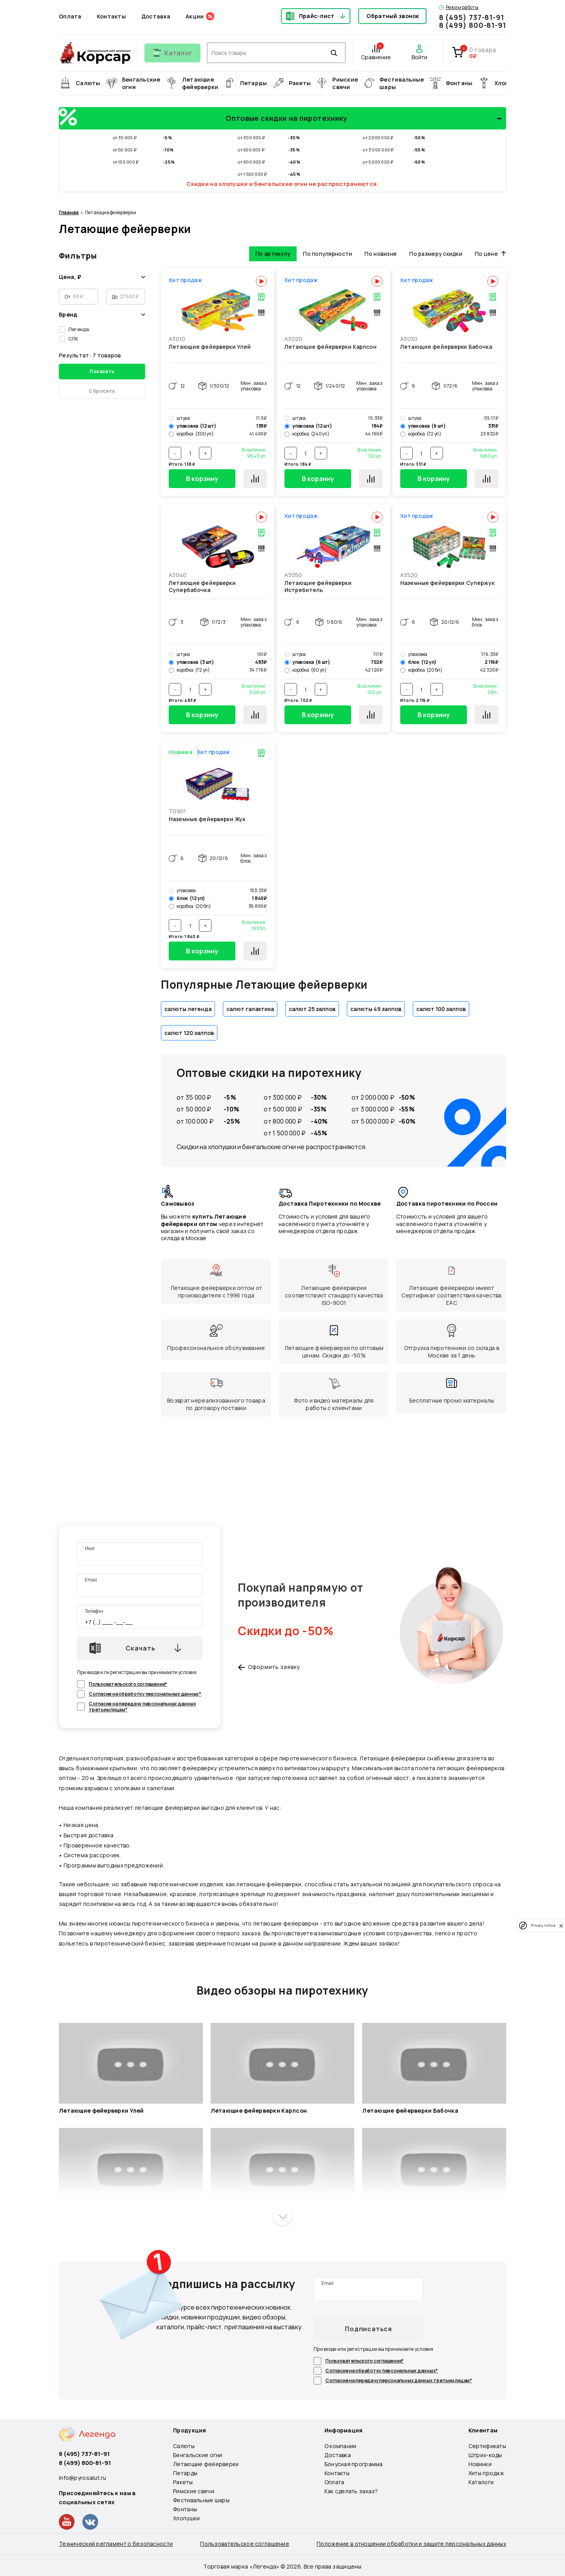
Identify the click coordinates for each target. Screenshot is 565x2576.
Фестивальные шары (201, 2497)
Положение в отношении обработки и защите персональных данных (411, 2541)
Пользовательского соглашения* (128, 1681)
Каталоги (481, 2479)
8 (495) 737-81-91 (471, 17)
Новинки (480, 2461)
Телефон (94, 1608)
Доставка (155, 16)
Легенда (78, 327)
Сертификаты (487, 2443)
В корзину (202, 476)
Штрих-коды (485, 2452)
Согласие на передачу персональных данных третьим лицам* (142, 1704)
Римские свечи (193, 2488)
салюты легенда (187, 1006)
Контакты (111, 16)
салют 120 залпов (189, 1030)
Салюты (184, 2443)
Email (91, 1577)
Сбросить (102, 388)
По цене (490, 251)
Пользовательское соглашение (244, 2541)
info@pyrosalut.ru (82, 2475)
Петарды (185, 2470)
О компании (340, 2443)
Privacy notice (543, 1925)
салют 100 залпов (441, 1006)
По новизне (381, 251)
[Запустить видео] (130, 2061)
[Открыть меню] (172, 53)
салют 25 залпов (312, 1006)
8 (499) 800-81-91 (472, 25)
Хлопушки (186, 2515)
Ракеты (183, 2479)
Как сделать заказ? (351, 2488)
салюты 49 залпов (375, 1006)
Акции (195, 16)
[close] (561, 1925)
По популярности (327, 251)
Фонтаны (185, 2506)
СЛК (73, 336)
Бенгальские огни (197, 2452)
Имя (90, 1545)
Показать (102, 368)
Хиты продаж (486, 2470)
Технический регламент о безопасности (116, 2541)
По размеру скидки (435, 251)
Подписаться (368, 2326)
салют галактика (250, 1006)
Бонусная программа (353, 2461)
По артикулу (272, 251)
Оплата (70, 16)
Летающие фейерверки (206, 2461)
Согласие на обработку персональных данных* (145, 1691)
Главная (69, 210)
